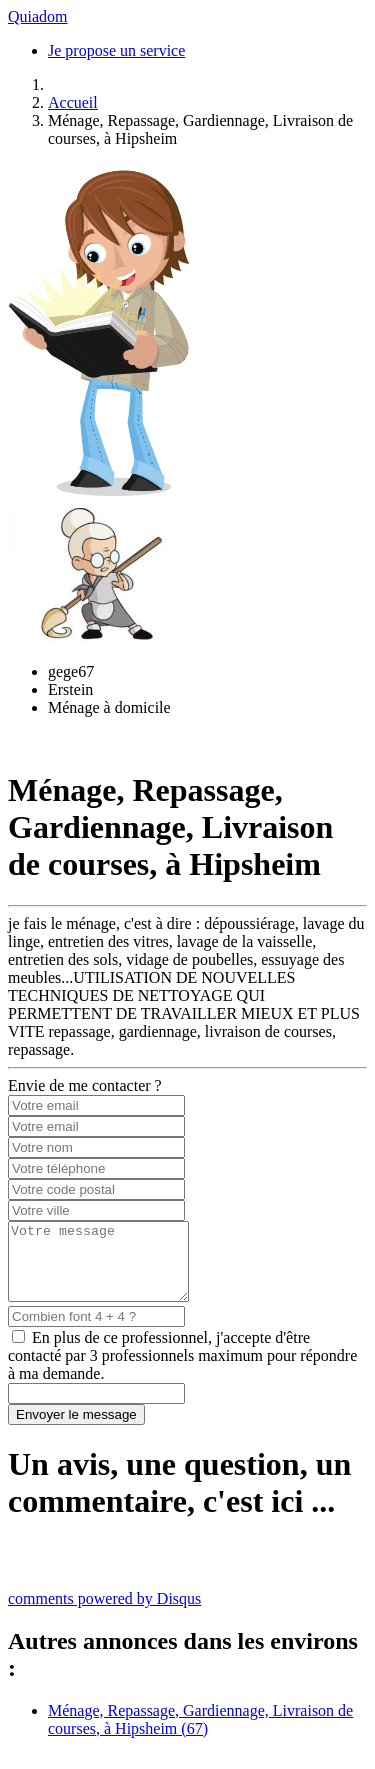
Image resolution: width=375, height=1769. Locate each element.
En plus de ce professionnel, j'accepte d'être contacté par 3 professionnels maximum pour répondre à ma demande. (182, 1370)
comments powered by (104, 1613)
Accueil (73, 102)
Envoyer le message (76, 1429)
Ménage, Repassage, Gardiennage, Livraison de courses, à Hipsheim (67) (200, 1734)
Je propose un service (116, 50)
